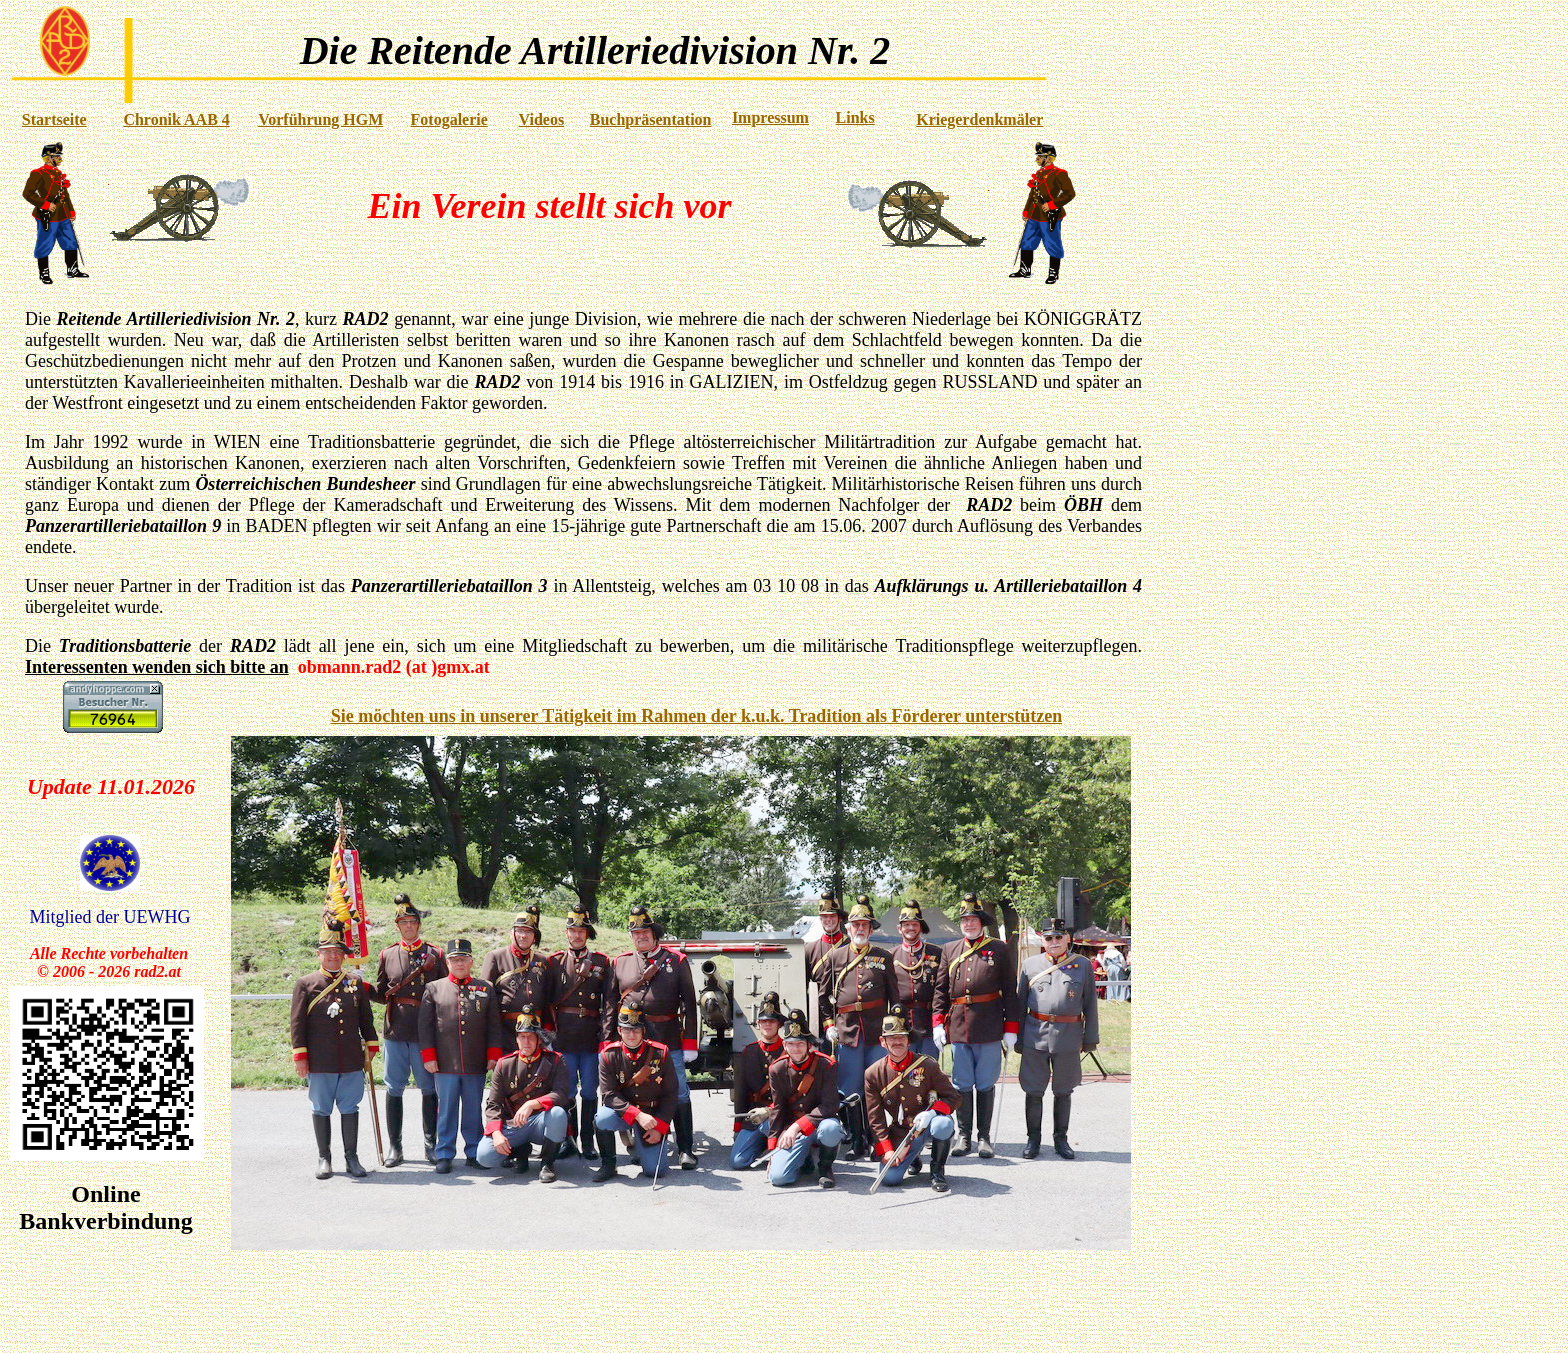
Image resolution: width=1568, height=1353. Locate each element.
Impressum (770, 117)
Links (855, 117)
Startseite (54, 119)
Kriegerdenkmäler (979, 119)
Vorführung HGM (320, 119)
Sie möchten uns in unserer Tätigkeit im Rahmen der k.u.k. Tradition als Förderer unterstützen (696, 716)
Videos (542, 119)
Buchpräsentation (651, 119)
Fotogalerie (449, 119)
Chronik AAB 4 (176, 119)
